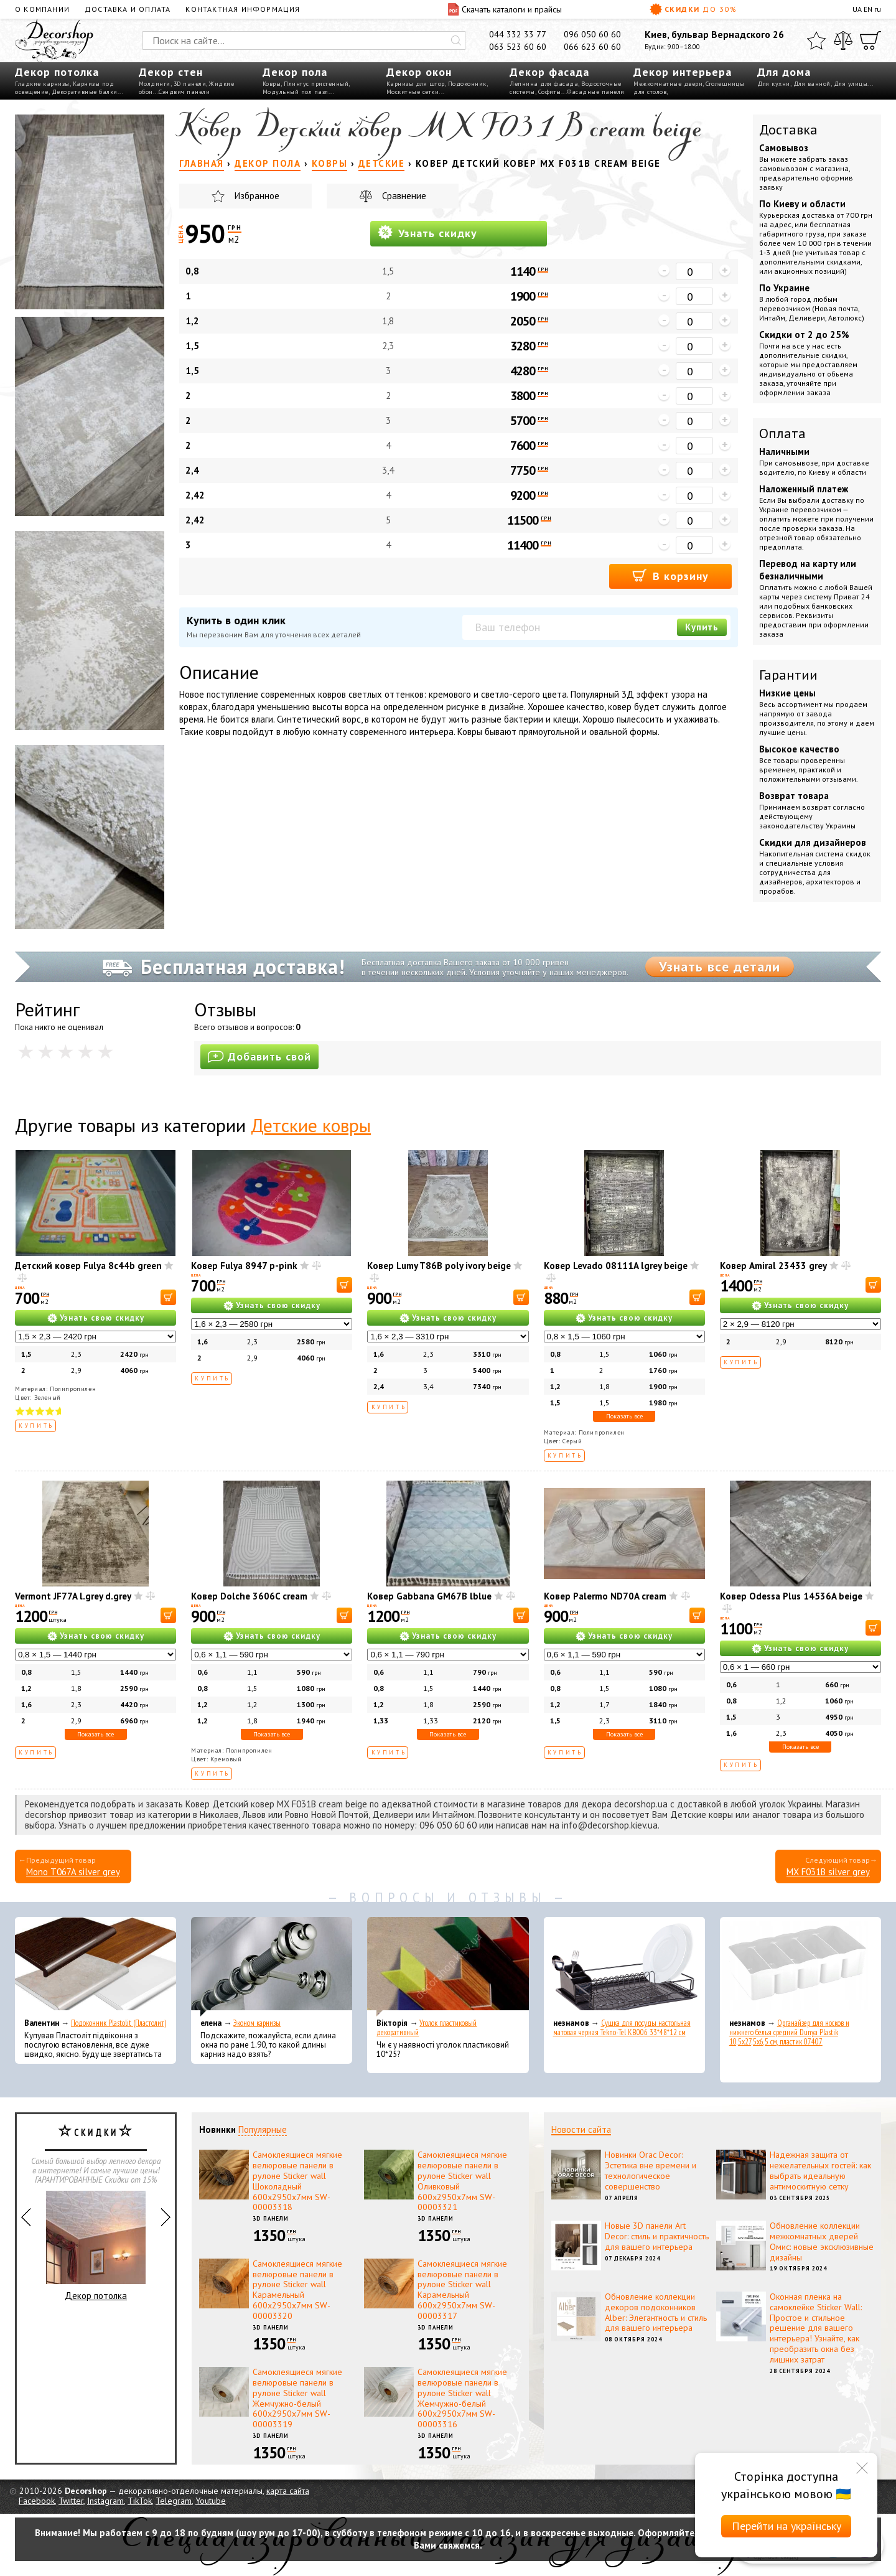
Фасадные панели (596, 92)
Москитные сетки (412, 92)
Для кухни (773, 84)
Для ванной (812, 84)
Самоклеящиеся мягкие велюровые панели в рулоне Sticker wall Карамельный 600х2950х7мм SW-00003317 (462, 2289)
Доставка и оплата (127, 9)
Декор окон (419, 72)
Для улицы (851, 84)
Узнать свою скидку (102, 1318)
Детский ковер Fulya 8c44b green (88, 1266)
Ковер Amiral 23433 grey (773, 1266)
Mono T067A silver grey (73, 1872)
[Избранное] (816, 40)
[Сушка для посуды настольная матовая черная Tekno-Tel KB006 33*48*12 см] (624, 1966)
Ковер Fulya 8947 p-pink (244, 1266)
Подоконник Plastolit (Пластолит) (118, 2023)
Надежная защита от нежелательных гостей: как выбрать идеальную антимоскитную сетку (820, 2170)
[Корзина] (870, 40)
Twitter (70, 2500)
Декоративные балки (85, 92)
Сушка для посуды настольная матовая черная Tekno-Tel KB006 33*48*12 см (622, 2028)
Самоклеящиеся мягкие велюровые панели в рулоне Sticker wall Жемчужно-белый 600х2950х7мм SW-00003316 (462, 2398)
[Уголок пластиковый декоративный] (447, 1966)
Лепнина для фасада (544, 84)
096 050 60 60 (592, 34)
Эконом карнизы (257, 2023)
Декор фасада (549, 72)
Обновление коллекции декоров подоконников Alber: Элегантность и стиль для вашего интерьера (656, 2312)
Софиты (549, 92)
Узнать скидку (427, 232)
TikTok (140, 2500)
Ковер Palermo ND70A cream (605, 1596)
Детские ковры (311, 1125)
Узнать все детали (719, 966)
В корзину (670, 575)
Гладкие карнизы (42, 84)
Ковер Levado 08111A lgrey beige (616, 1266)
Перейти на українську (786, 2526)
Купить (702, 627)
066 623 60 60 (592, 46)
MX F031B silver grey (828, 1872)
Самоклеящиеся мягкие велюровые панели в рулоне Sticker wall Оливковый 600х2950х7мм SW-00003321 (462, 2181)
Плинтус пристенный (316, 84)
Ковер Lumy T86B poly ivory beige (439, 1266)
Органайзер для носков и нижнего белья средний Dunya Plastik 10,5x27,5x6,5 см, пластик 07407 (789, 2032)
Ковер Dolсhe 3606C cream (249, 1596)
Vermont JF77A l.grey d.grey (73, 1596)
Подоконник (467, 84)
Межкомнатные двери (667, 84)
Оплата (782, 433)
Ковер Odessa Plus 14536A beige (791, 1596)
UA (857, 9)
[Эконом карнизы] (271, 1966)
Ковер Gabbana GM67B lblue (429, 1596)
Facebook (37, 2500)
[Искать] (456, 40)
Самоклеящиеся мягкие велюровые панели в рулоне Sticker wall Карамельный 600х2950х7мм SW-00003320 (297, 2289)
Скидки (693, 9)
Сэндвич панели (184, 92)
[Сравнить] (843, 40)
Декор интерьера (682, 72)
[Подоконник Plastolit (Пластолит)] (95, 1966)
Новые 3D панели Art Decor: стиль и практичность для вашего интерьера (657, 2236)
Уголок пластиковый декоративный (426, 2028)
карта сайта (287, 2490)
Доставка (788, 129)
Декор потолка (57, 72)
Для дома (784, 72)
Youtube (210, 2500)
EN (868, 9)
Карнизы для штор (415, 84)
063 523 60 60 (517, 46)
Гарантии (788, 674)
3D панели (190, 84)
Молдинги (154, 84)
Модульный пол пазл (296, 92)
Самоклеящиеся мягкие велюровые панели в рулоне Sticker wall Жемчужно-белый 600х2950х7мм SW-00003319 (297, 2398)
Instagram (105, 2500)
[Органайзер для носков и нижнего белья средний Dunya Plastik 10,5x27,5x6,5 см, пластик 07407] (800, 1966)
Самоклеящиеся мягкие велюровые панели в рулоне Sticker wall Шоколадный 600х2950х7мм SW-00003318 (297, 2181)
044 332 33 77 (517, 34)
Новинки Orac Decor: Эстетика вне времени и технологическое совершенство (650, 2170)
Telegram (174, 2500)
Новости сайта (581, 2129)
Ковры (272, 84)
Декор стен (171, 72)
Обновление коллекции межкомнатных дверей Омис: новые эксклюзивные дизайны (822, 2241)
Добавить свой (259, 1056)
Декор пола (295, 72)
